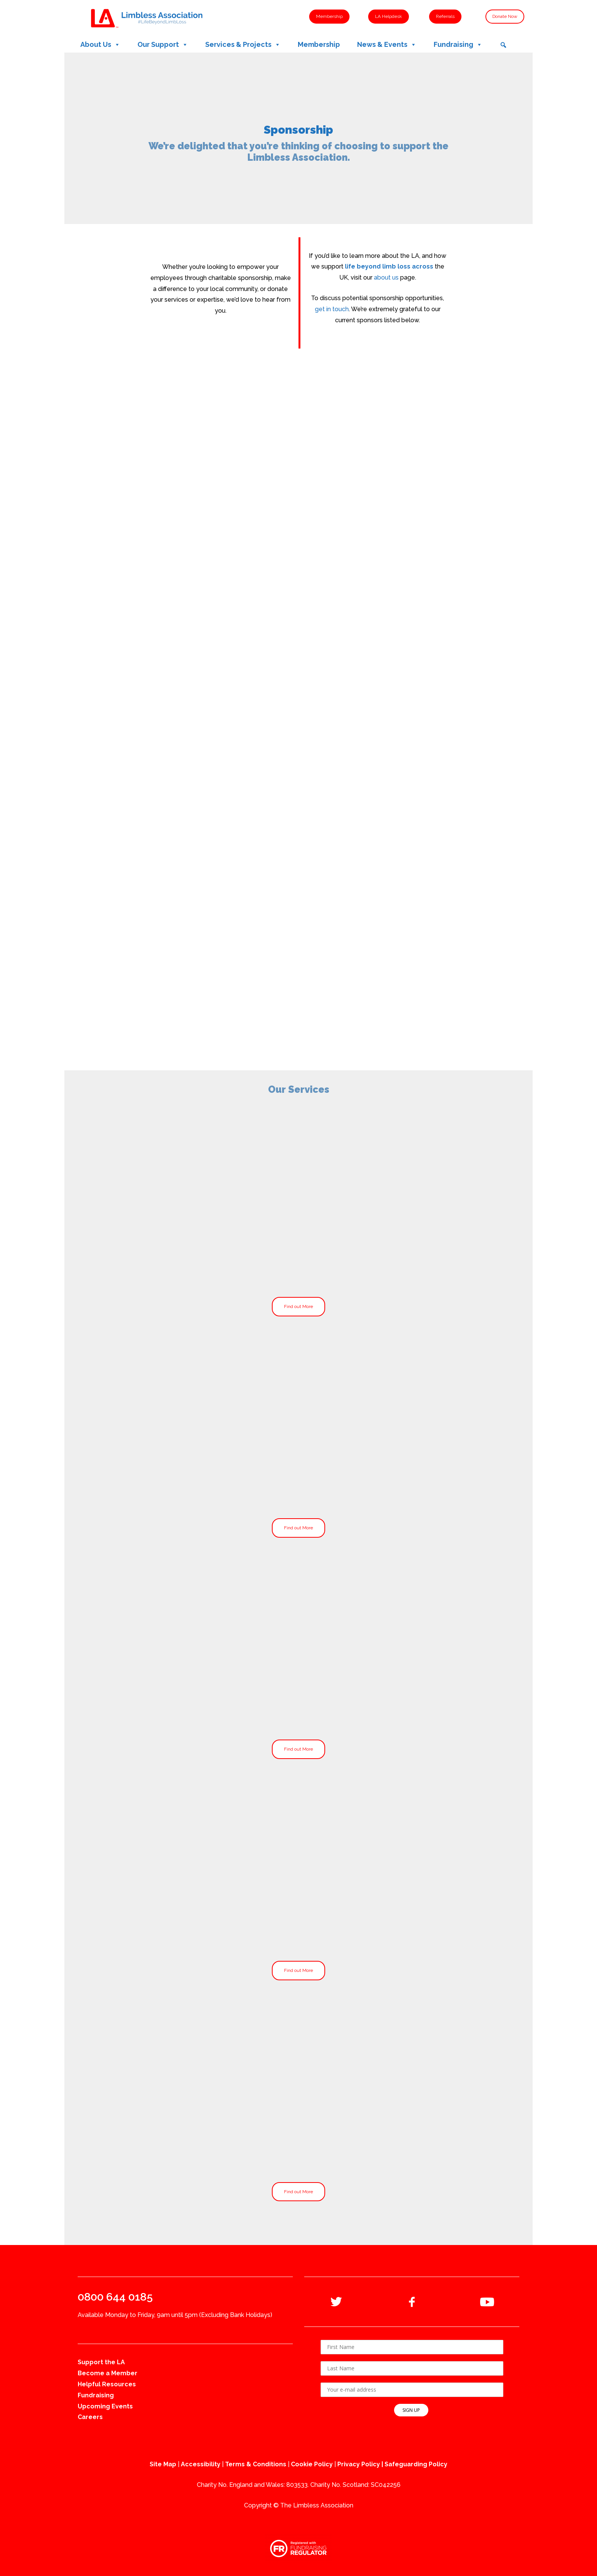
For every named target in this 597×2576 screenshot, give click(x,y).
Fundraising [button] (458, 44)
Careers (90, 2417)
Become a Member (107, 2373)
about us (386, 277)
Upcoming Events (105, 2406)
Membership (319, 44)
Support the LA (101, 2362)
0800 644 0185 (115, 2296)
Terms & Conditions (255, 2464)
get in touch (332, 309)
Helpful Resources (107, 2384)
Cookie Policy (312, 2464)
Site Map (163, 2464)
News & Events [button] (387, 44)
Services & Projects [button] (243, 44)
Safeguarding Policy (416, 2464)
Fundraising (96, 2395)
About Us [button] (100, 44)
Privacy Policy (358, 2464)
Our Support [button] (162, 44)
